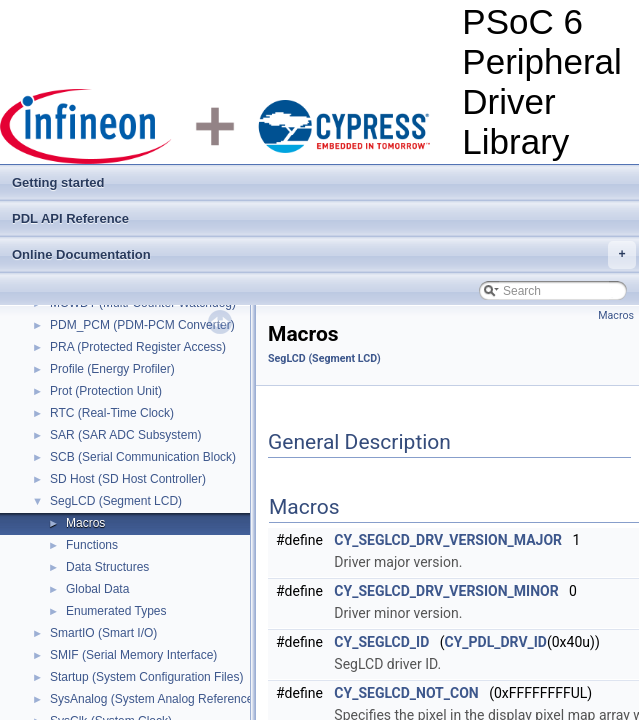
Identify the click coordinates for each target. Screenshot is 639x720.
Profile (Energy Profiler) (112, 369)
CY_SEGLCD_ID (381, 642)
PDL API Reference (70, 218)
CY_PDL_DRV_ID (495, 642)
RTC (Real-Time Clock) (112, 413)
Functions (92, 545)
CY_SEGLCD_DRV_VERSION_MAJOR (448, 540)
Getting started (58, 182)
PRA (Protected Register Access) (138, 347)
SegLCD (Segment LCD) (116, 501)
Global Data (97, 589)
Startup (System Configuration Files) (146, 677)
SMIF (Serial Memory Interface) (133, 655)
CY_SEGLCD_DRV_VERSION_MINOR (446, 591)
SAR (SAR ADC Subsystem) (125, 435)
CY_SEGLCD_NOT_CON (406, 693)
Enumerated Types (116, 611)
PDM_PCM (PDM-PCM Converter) (142, 325)
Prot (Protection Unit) (106, 391)
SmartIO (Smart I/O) (103, 633)
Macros (85, 523)
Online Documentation (324, 255)
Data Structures (107, 567)
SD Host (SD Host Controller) (128, 479)
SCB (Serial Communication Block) (143, 457)
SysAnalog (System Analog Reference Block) (170, 699)
